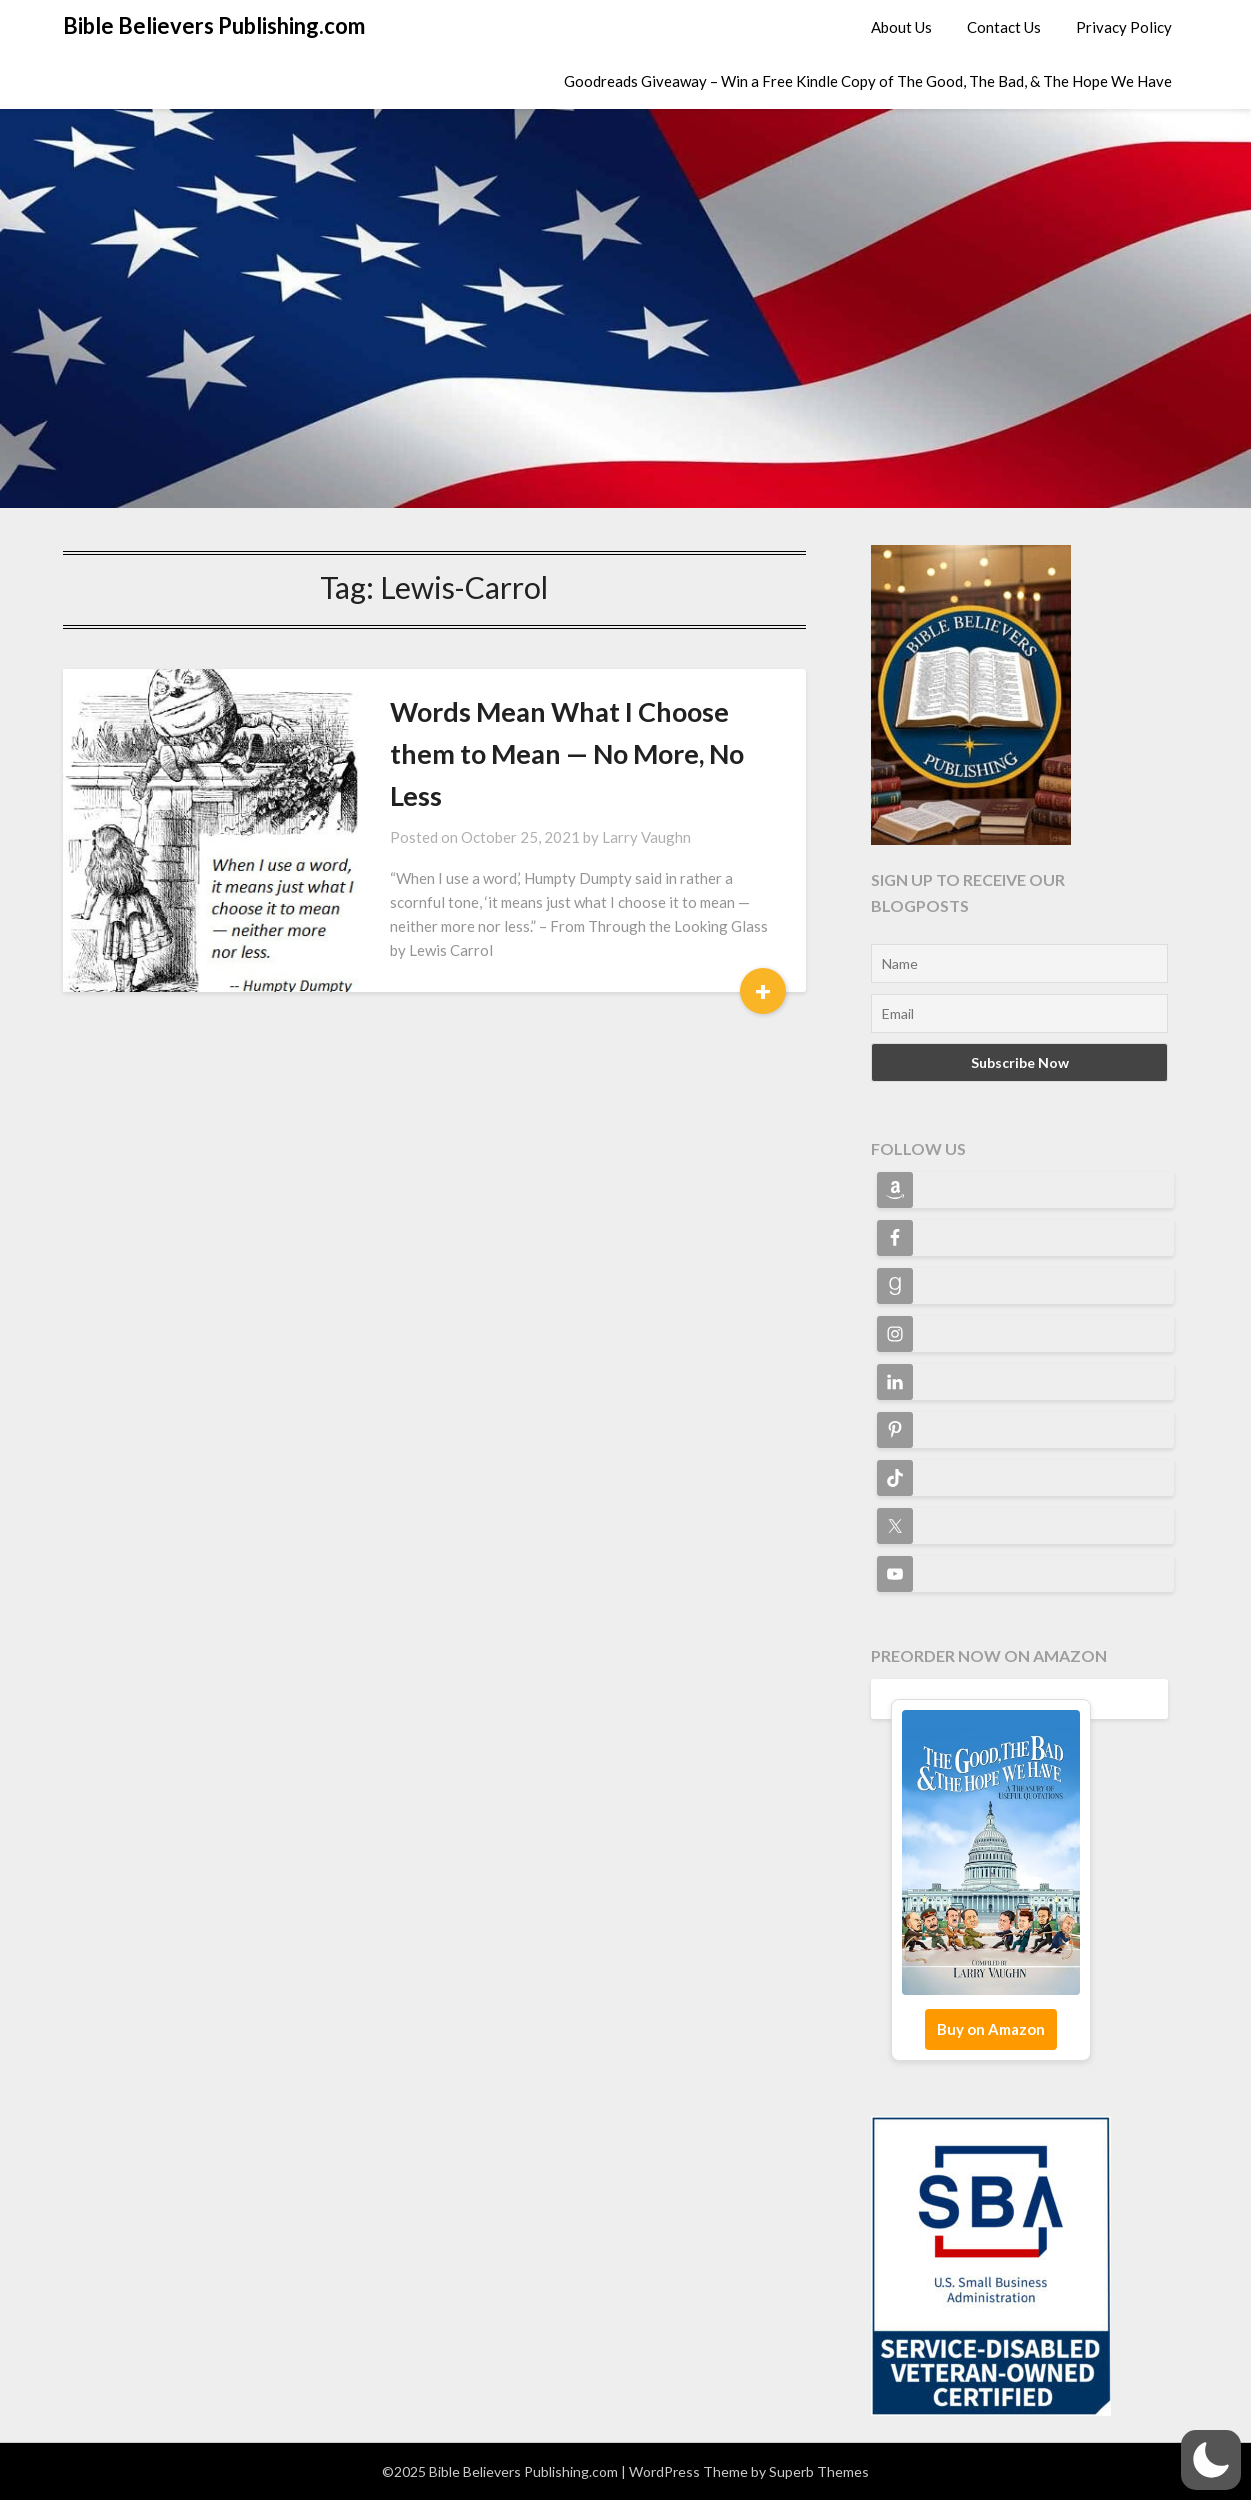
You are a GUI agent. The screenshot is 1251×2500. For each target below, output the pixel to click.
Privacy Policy (1124, 27)
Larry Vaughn (646, 837)
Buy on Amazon (991, 2029)
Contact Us (1004, 27)
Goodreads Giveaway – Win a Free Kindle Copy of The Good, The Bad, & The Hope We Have (868, 81)
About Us (901, 27)
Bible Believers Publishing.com (214, 25)
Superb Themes (819, 2471)
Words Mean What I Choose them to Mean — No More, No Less (567, 753)
